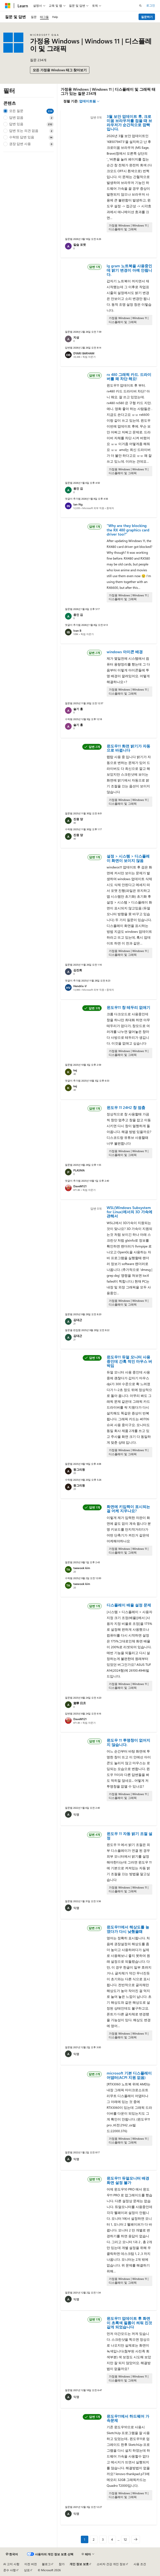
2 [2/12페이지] (94, 2539)
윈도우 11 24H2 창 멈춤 (126, 1107)
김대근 (77, 1320)
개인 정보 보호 (79, 2564)
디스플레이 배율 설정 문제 (129, 1604)
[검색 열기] (140, 5)
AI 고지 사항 (11, 2564)
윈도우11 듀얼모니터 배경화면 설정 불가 (128, 2180)
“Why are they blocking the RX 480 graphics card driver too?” (128, 530)
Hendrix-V (80, 986)
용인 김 (78, 488)
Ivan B (77, 631)
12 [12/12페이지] (125, 2539)
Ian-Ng (77, 504)
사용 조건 (140, 2564)
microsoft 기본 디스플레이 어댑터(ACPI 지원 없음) (129, 2075)
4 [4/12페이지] (112, 2539)
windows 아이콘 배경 (125, 651)
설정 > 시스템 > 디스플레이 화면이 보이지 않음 (128, 858)
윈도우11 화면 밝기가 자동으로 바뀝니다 (128, 748)
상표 (27, 2570)
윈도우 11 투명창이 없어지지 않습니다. (128, 1742)
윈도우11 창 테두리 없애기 (128, 1007)
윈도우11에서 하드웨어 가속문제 (128, 2418)
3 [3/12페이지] (103, 2539)
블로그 (46, 2564)
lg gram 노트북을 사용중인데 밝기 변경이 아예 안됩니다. (129, 270)
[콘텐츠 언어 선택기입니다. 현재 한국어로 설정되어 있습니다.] (11, 2554)
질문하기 (147, 17)
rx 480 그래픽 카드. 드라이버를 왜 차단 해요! (129, 376)
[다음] (135, 2539)
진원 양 (78, 819)
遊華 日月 (79, 1703)
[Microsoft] (7, 5)
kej (75, 1070)
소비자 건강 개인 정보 (111, 2564)
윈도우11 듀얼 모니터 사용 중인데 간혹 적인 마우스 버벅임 (129, 1361)
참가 (62, 2564)
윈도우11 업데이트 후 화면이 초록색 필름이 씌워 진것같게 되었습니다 (129, 2322)
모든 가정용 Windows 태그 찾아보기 (60, 70)
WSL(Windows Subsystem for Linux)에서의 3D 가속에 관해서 (129, 1212)
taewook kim (81, 1568)
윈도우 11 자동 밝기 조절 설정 (129, 1835)
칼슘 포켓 (79, 245)
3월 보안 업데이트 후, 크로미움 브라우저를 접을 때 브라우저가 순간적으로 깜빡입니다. (129, 123)
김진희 (77, 970)
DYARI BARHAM (83, 353)
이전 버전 (30, 2564)
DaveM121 (80, 1186)
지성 (76, 337)
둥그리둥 (79, 1469)
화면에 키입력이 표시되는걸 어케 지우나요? (128, 1508)
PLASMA (79, 1170)
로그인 (150, 5)
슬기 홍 (78, 709)
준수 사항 (9, 2570)
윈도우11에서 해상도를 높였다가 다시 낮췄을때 (128, 1929)
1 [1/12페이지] (84, 2539)
